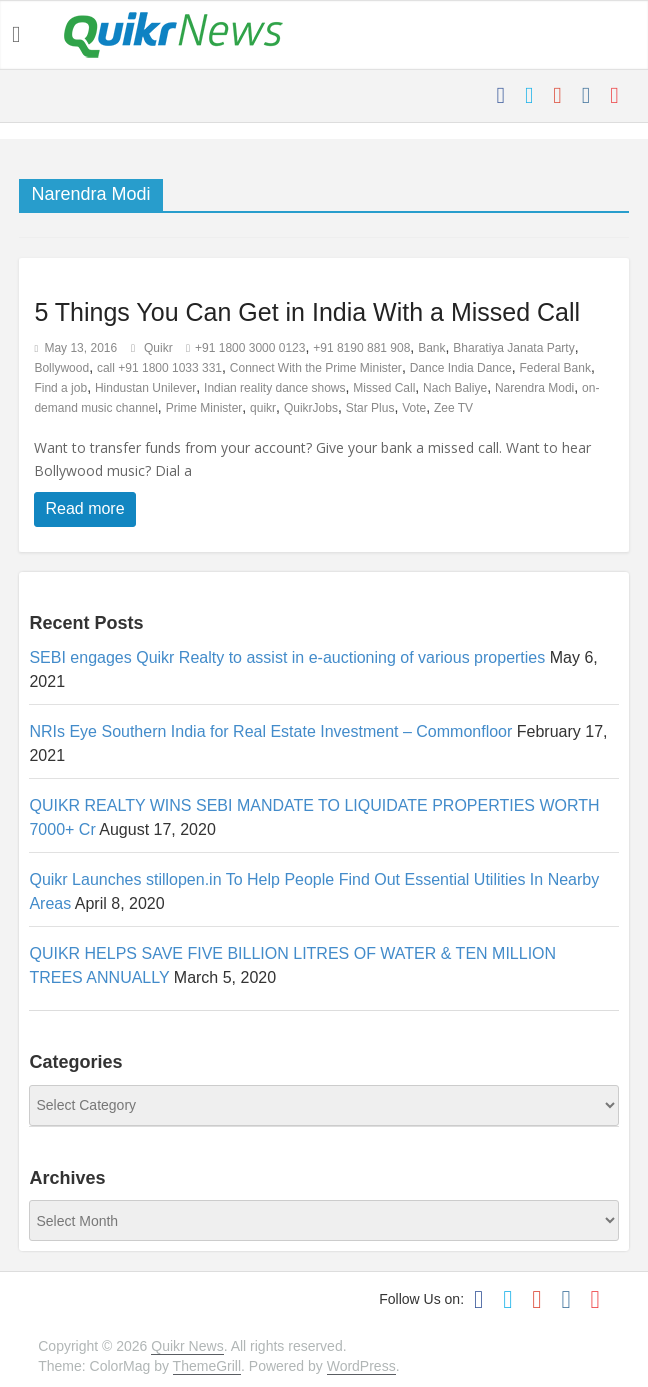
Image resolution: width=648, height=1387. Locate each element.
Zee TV (453, 408)
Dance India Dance (461, 368)
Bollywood (61, 368)
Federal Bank (555, 368)
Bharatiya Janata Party (513, 348)
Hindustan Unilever (145, 388)
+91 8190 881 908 (361, 348)
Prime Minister (204, 408)
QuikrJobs (311, 408)
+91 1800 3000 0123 (250, 348)
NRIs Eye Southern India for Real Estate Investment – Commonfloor (270, 731)
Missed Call (384, 388)
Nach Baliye (455, 388)
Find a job (60, 388)
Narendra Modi (534, 388)
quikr (263, 408)
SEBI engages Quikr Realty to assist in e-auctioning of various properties (287, 657)
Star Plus (370, 408)
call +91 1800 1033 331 (159, 368)
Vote (414, 408)
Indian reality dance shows (274, 388)
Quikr (160, 348)
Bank (431, 348)
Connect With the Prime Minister (316, 368)
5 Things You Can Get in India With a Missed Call (307, 312)
